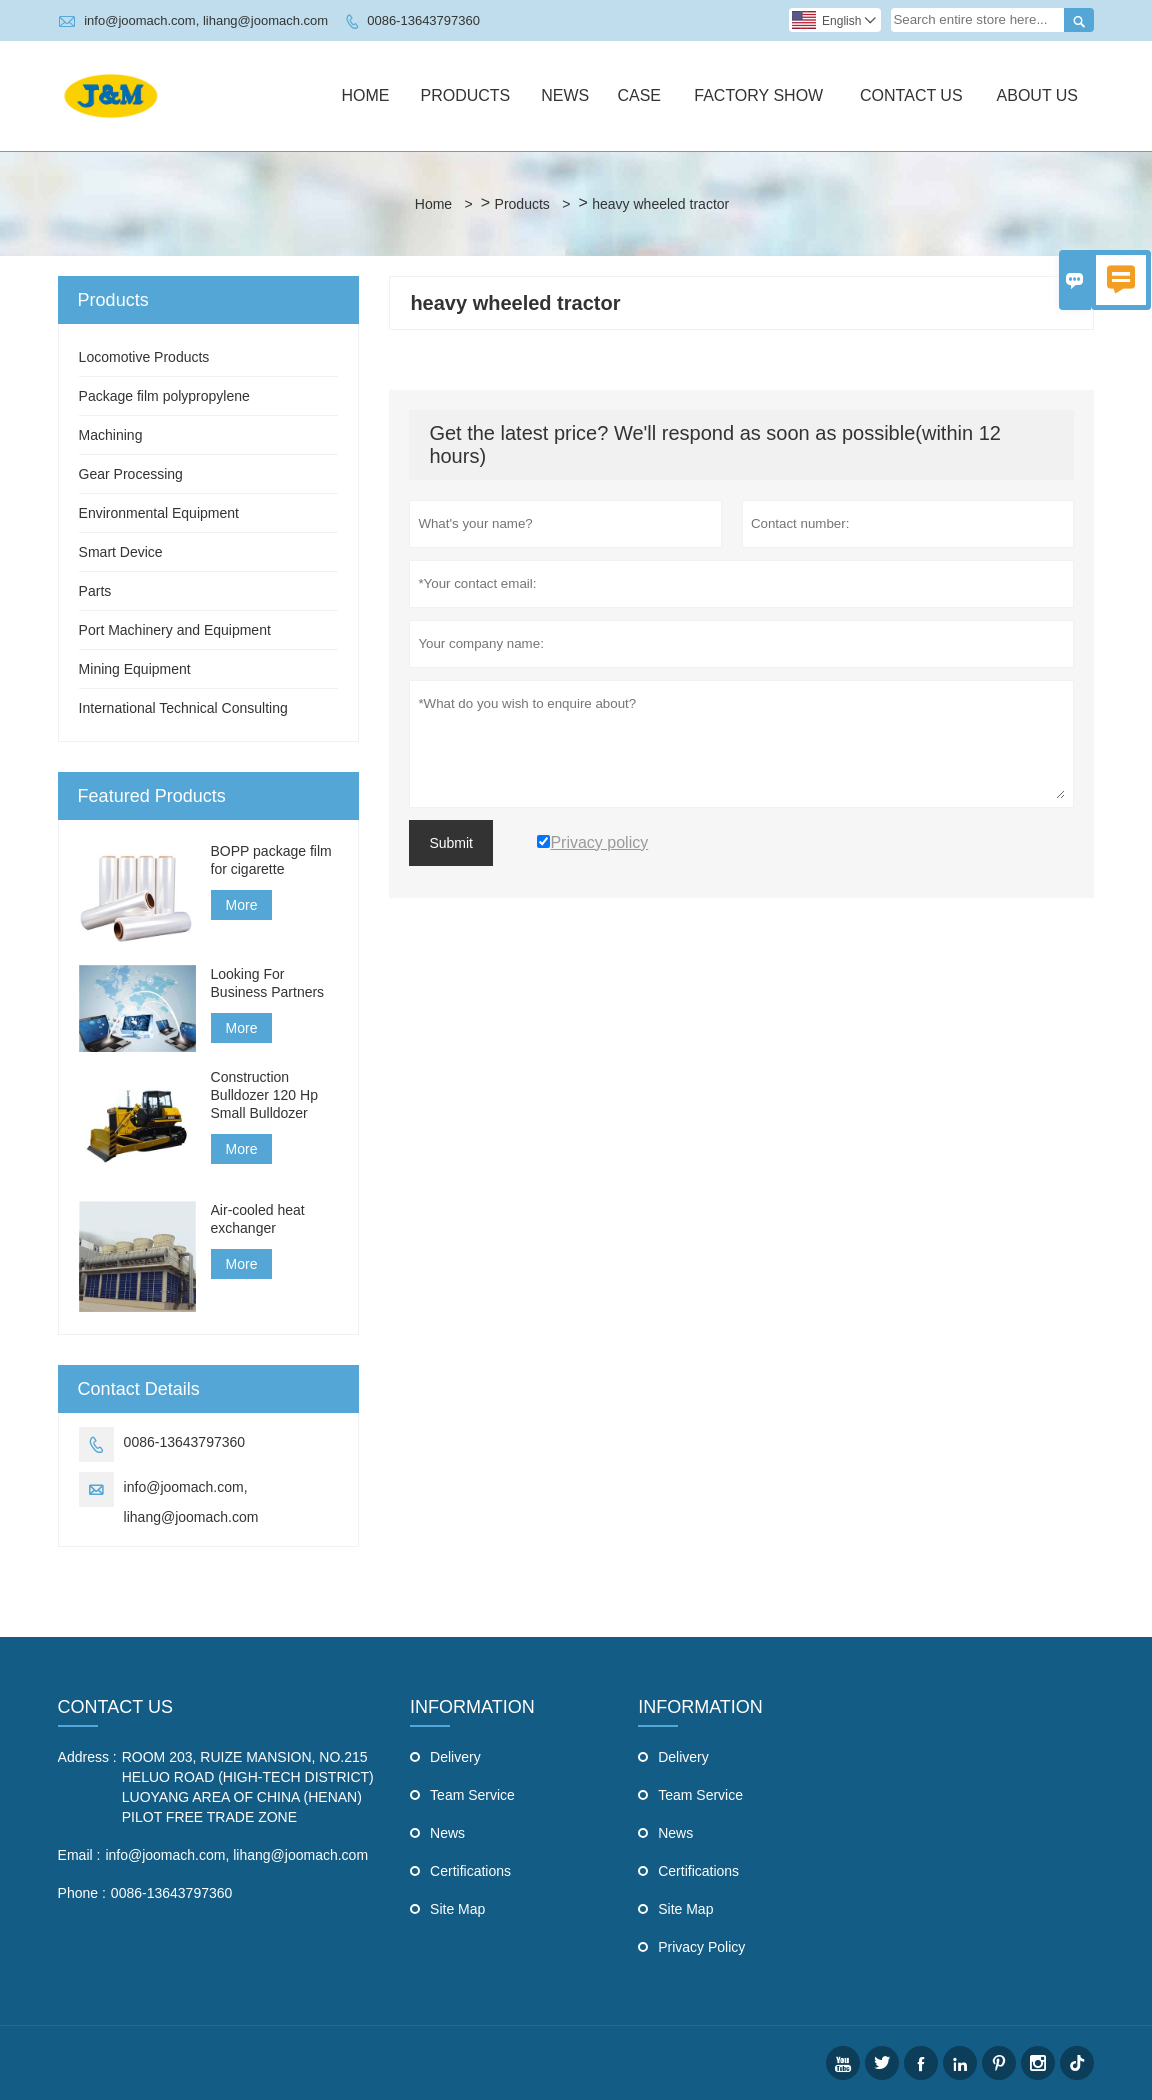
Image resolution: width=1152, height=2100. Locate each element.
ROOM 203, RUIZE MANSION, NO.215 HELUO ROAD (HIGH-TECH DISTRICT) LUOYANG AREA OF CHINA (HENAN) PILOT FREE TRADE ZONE (248, 1787)
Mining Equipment (135, 669)
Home (365, 95)
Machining (111, 435)
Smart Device (121, 552)
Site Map (457, 1909)
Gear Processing (131, 474)
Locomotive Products (144, 357)
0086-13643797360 (423, 20)
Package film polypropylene (164, 396)
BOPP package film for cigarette (271, 860)
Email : (79, 1855)
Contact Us (911, 95)
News (565, 95)
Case (639, 95)
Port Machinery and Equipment (175, 630)
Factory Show (758, 95)
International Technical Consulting (183, 708)
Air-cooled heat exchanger (258, 1219)
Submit (451, 843)
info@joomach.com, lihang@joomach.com (206, 20)
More (242, 905)
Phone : (82, 1893)
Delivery (455, 1757)
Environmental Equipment (159, 513)
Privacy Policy (701, 1947)
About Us (1038, 95)
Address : (87, 1757)
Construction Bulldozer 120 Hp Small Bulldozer (264, 1095)
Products (465, 95)
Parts (95, 591)
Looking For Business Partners (268, 983)
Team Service (472, 1795)
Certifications (470, 1871)
